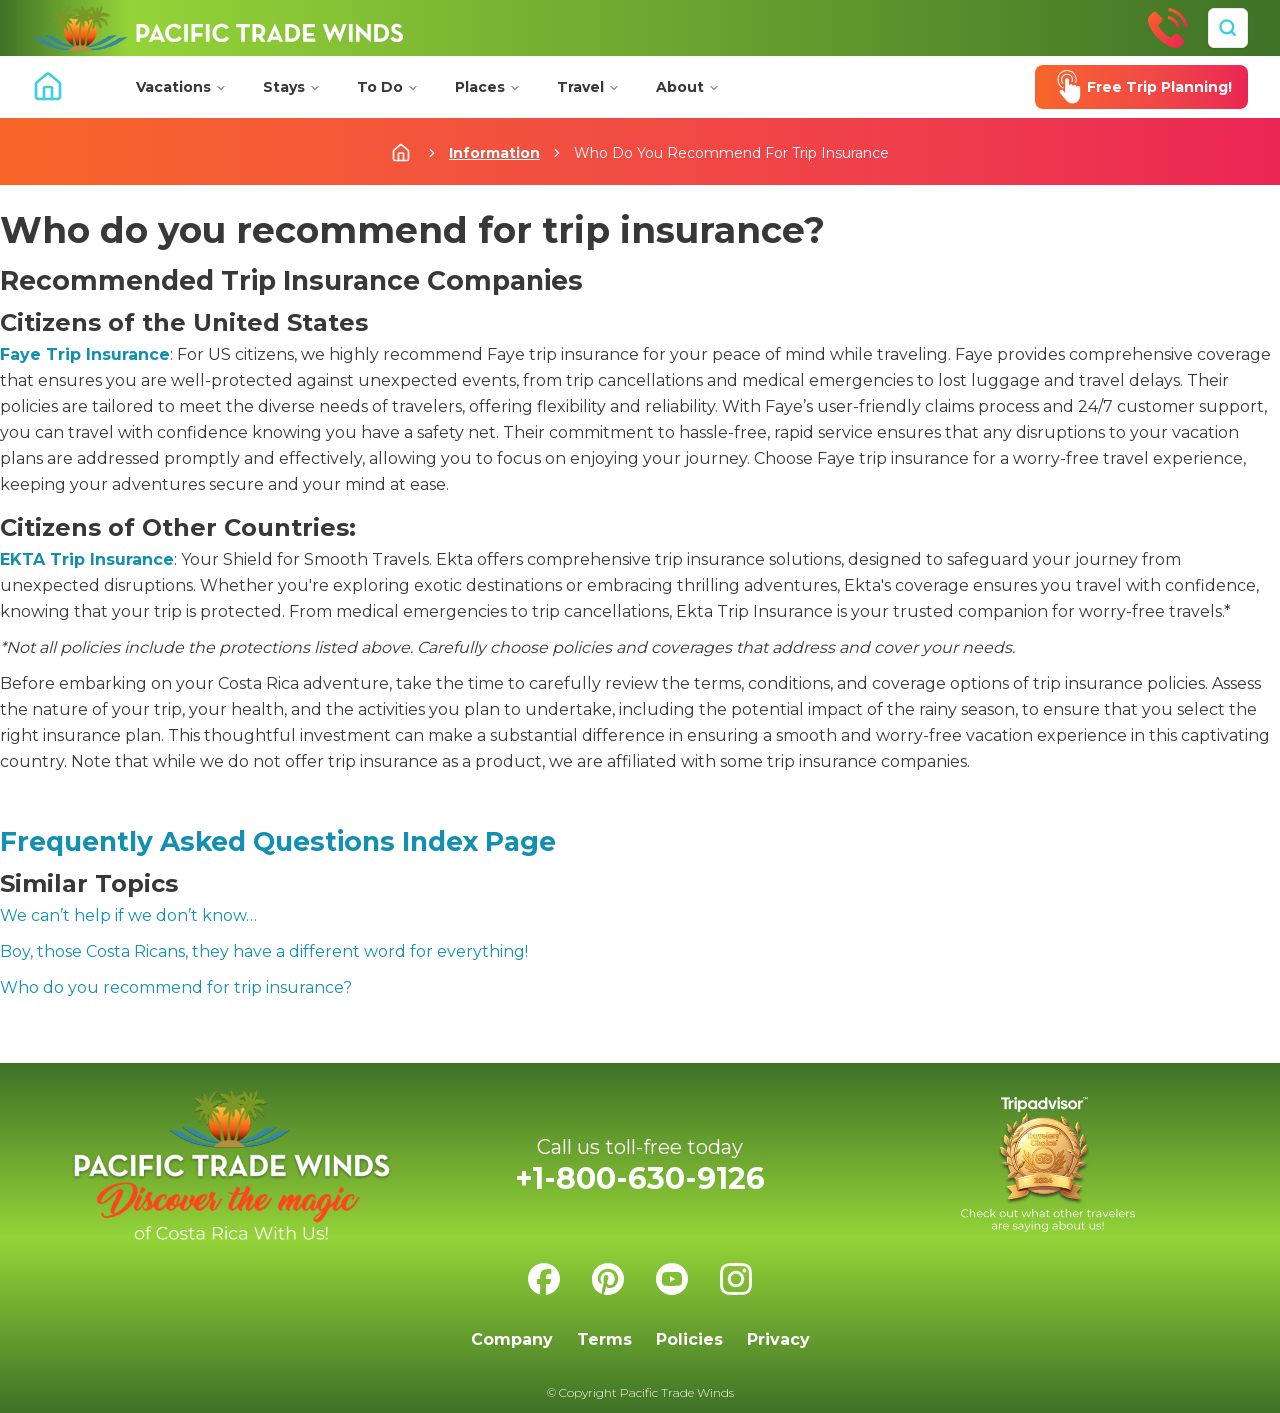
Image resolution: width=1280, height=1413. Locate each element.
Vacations (181, 87)
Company (512, 1339)
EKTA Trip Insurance (87, 559)
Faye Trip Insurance (85, 354)
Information (494, 153)
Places (488, 87)
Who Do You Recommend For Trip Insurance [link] (731, 153)
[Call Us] (1168, 28)
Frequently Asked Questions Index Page (278, 841)
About (688, 87)
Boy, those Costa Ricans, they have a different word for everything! (264, 951)
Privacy (778, 1339)
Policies (689, 1339)
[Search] (1228, 28)
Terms (604, 1339)
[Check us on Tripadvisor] (1048, 1164)
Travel (588, 87)
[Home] (218, 28)
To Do (388, 87)
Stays (292, 87)
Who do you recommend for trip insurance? (176, 987)
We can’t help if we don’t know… (128, 915)
